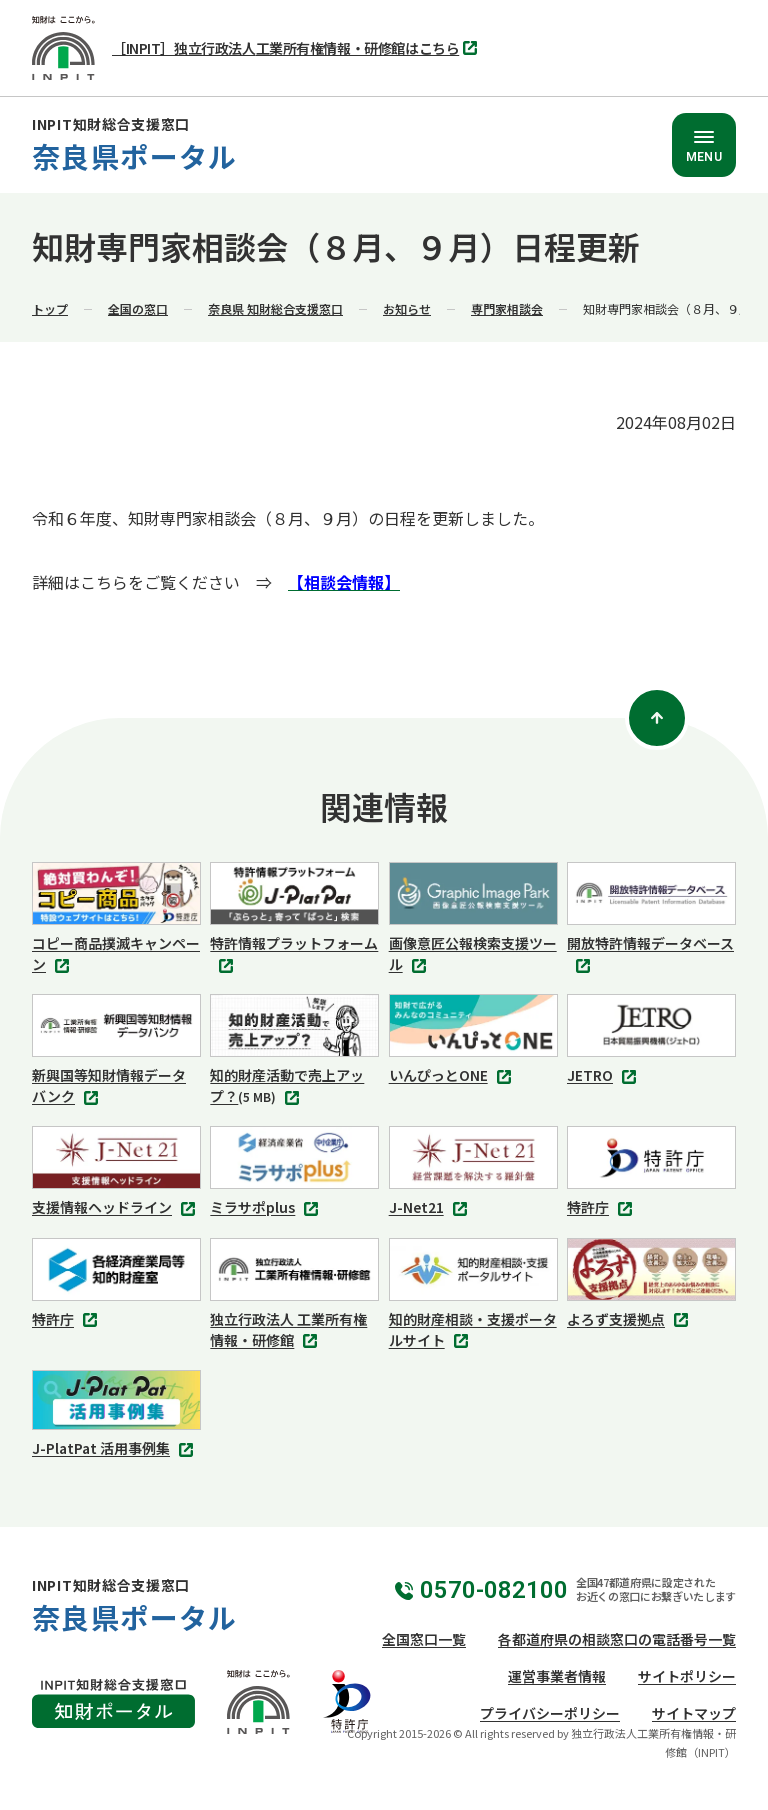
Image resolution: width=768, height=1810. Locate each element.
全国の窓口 (138, 308)
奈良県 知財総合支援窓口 (275, 308)
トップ (50, 308)
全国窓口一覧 (424, 1639)
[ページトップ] (657, 718)
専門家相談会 (507, 308)
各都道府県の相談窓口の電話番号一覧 (617, 1639)
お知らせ (407, 308)
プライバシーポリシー (550, 1713)
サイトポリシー (687, 1676)
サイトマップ (694, 1713)
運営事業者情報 (557, 1676)
